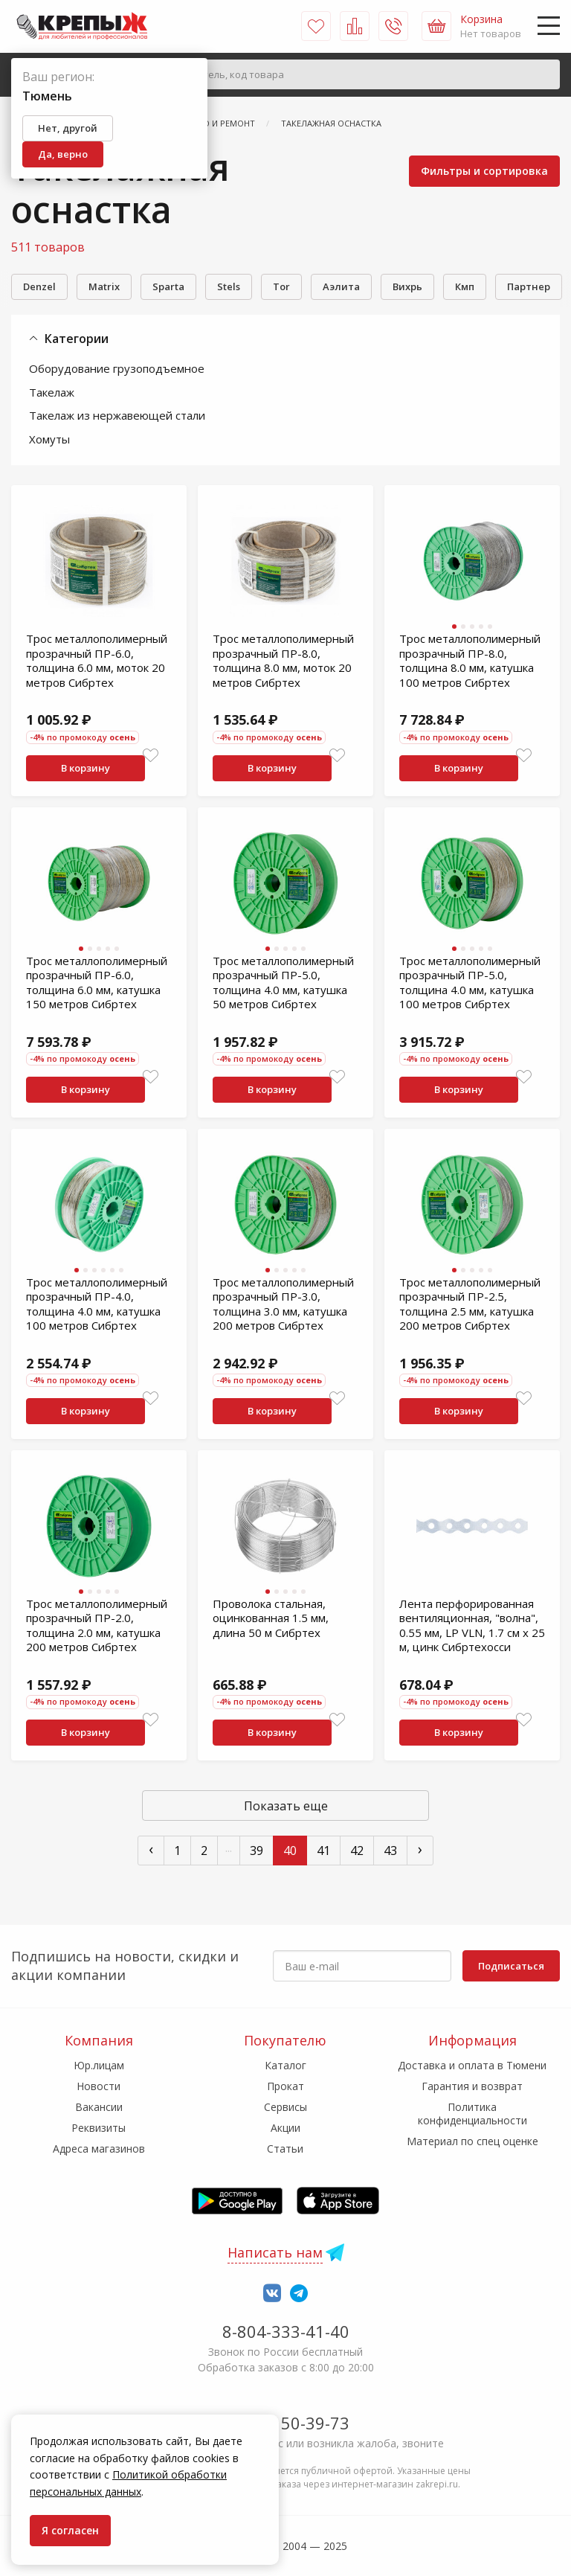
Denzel (39, 286)
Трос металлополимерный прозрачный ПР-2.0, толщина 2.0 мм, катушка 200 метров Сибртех (96, 1625)
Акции (285, 2128)
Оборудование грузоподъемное (116, 368)
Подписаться (511, 1966)
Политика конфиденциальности (472, 2113)
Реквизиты (98, 2128)
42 (357, 1850)
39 (256, 1850)
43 (390, 1850)
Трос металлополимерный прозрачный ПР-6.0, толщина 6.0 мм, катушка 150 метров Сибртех (96, 982)
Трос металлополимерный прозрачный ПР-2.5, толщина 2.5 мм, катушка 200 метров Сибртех (470, 1304)
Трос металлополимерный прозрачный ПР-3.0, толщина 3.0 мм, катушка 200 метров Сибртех (283, 1304)
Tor (281, 286)
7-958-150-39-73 (285, 2423)
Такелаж (51, 392)
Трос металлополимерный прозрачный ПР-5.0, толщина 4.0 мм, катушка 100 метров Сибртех (470, 982)
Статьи (285, 2148)
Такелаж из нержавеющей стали (117, 415)
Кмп (464, 286)
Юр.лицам (99, 2065)
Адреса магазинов (99, 2148)
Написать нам (275, 2252)
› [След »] (420, 1849)
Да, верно (63, 154)
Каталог (285, 2065)
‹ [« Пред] (151, 1849)
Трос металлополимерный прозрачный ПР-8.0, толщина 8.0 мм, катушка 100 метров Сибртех (470, 660)
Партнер (528, 286)
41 (323, 1850)
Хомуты (49, 439)
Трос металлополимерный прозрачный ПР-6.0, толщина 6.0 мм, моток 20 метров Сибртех (96, 660)
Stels (228, 286)
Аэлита (341, 286)
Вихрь (407, 286)
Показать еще (286, 1806)
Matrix (104, 286)
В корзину (85, 768)
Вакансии (99, 2107)
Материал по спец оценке (472, 2141)
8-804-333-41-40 (285, 2331)
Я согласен (70, 2530)
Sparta (168, 286)
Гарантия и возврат (472, 2086)
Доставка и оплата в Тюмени (472, 2065)
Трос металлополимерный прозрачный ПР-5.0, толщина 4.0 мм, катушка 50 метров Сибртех (283, 982)
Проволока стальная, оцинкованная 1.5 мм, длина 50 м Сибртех (271, 1618)
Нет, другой (67, 128)
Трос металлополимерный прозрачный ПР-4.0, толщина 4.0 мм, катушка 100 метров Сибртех (96, 1304)
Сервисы (285, 2107)
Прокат (285, 2086)
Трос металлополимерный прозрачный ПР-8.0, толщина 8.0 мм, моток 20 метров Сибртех (283, 660)
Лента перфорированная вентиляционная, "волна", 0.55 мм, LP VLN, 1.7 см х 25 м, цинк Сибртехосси (472, 1625)
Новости (98, 2086)
